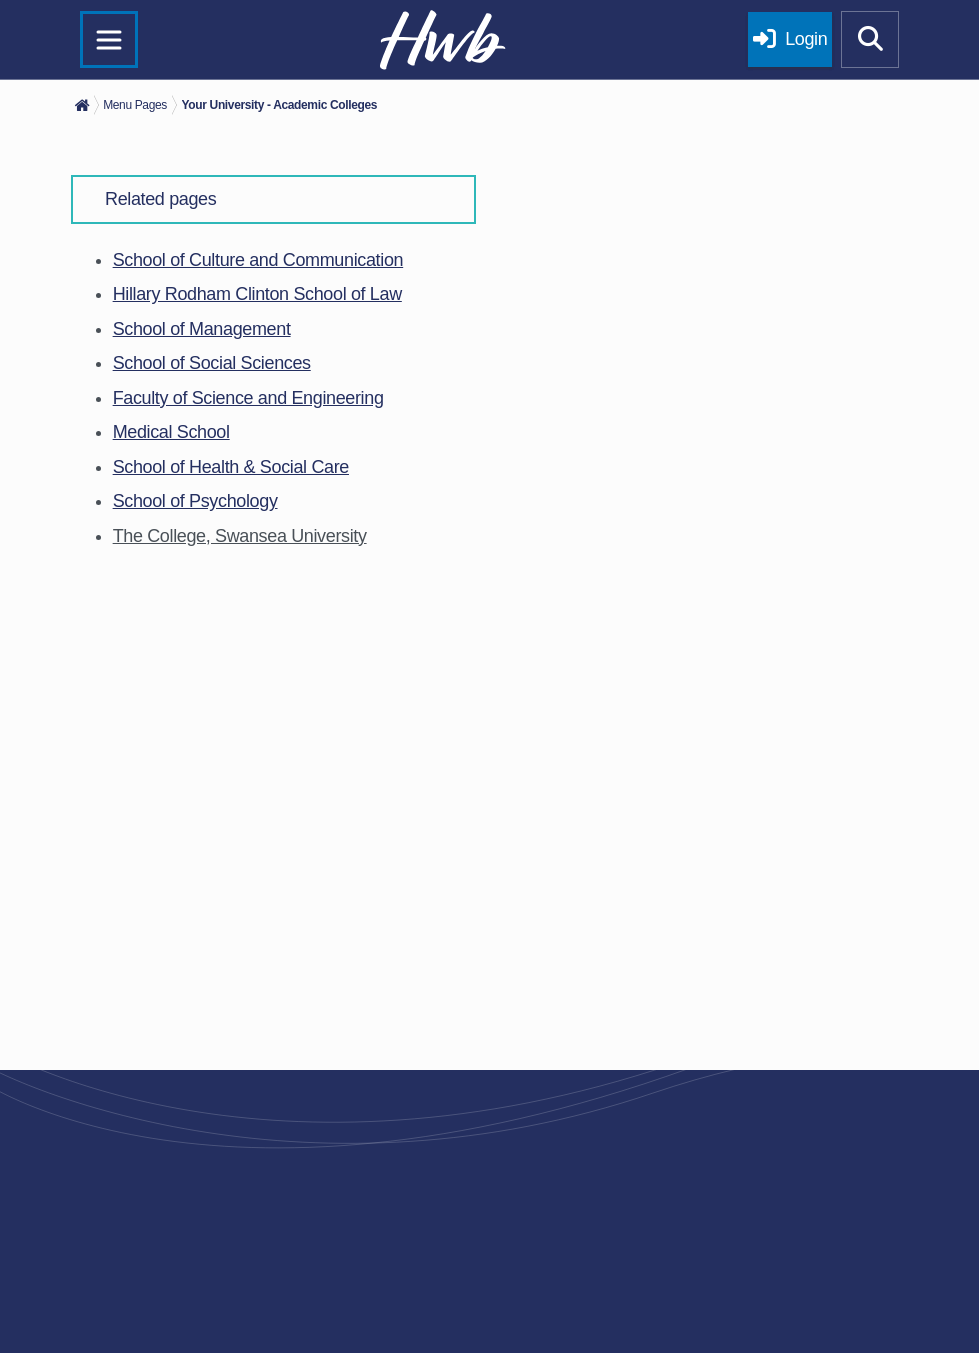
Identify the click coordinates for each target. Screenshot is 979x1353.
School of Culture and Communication (258, 260)
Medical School (171, 432)
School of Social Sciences (212, 363)
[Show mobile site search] (870, 40)
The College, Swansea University (240, 536)
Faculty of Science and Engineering (248, 398)
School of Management (202, 329)
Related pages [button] (160, 199)
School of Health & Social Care (231, 467)
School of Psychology (195, 501)
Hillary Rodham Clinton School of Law (257, 294)
